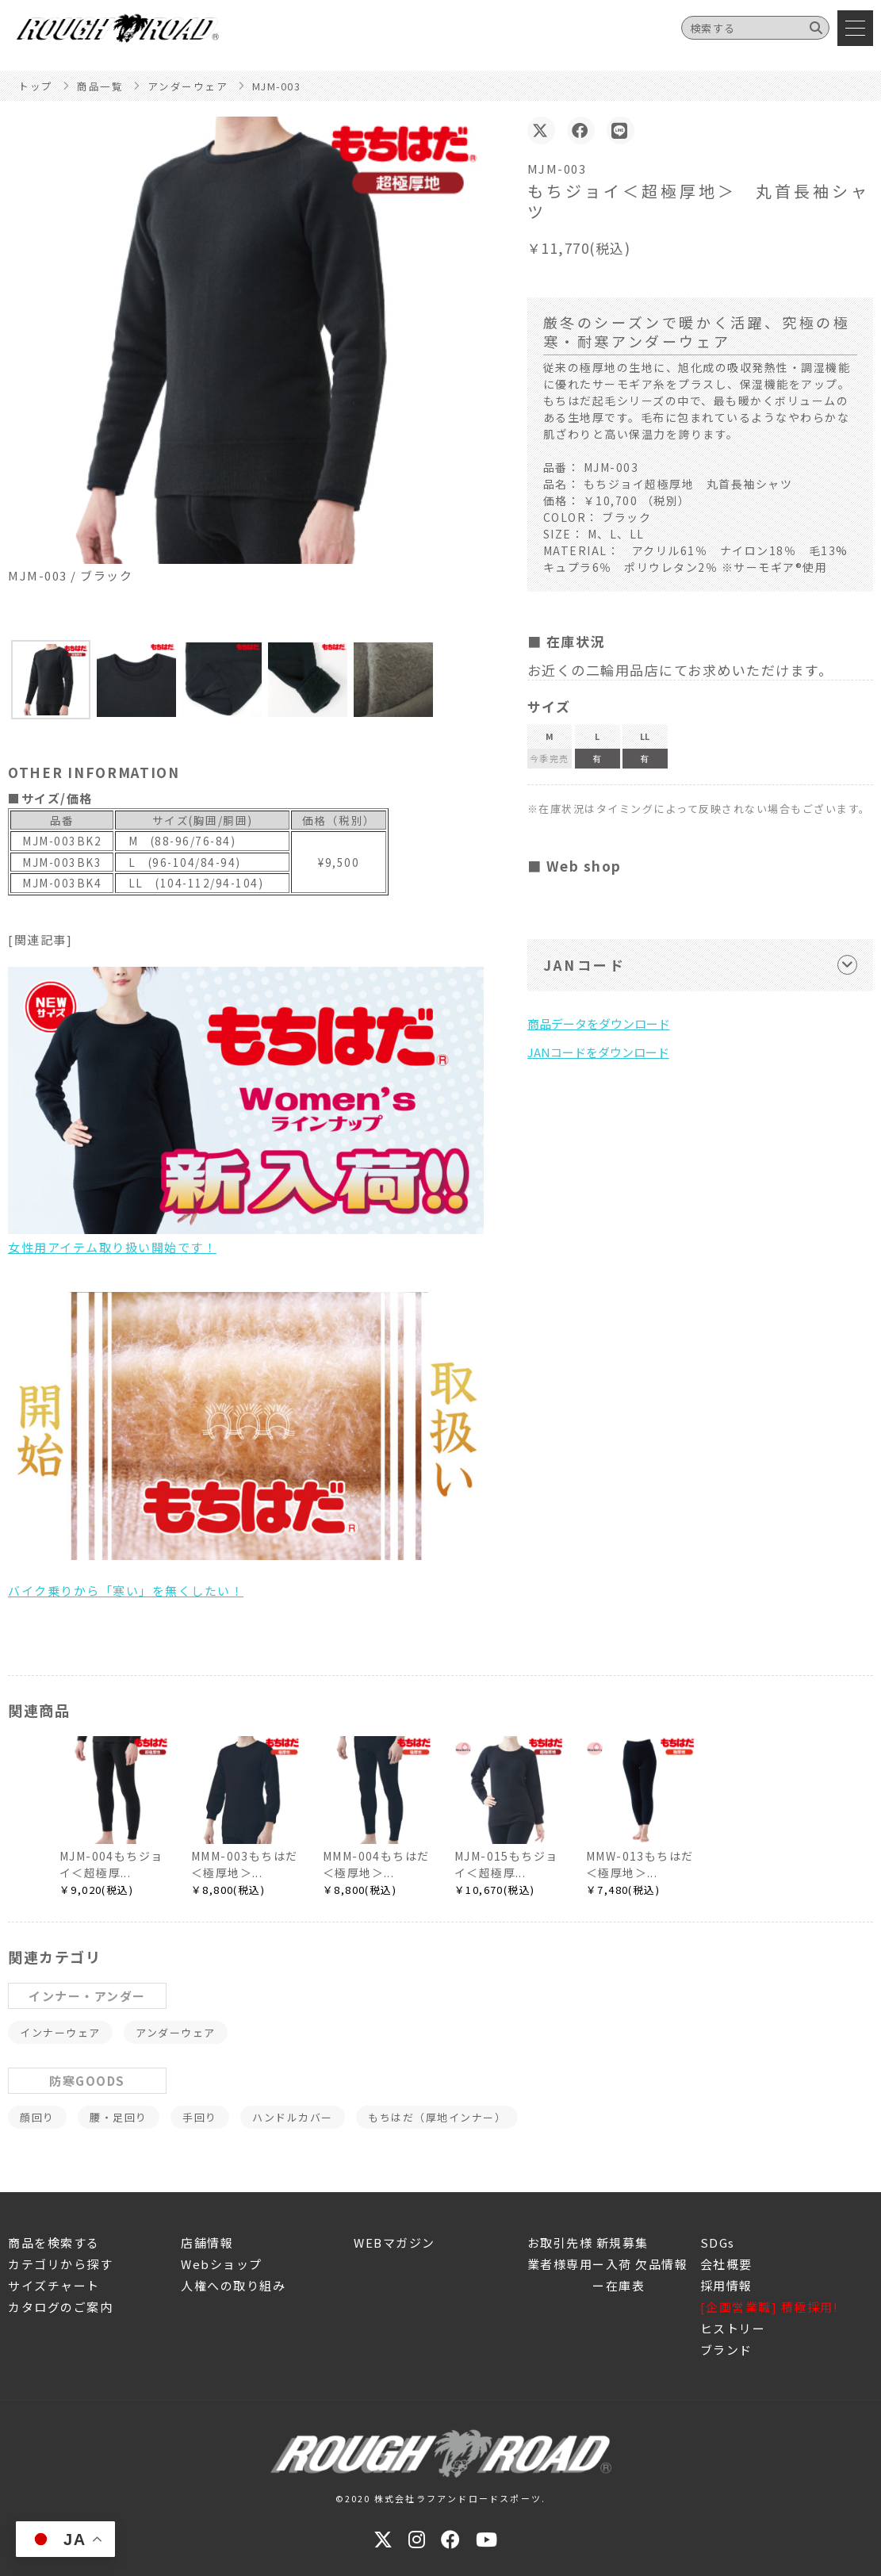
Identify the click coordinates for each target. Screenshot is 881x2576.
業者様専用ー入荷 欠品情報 (607, 2264)
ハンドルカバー (292, 2117)
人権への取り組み (233, 2285)
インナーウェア (60, 2032)
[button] (50, 679)
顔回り (37, 2117)
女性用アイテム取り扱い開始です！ (246, 1111)
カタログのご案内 (60, 2306)
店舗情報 (207, 2242)
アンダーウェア (176, 2032)
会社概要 (726, 2264)
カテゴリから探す (60, 2264)
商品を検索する (54, 2242)
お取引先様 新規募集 (588, 2242)
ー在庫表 (586, 2285)
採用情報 (726, 2285)
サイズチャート (54, 2285)
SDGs (717, 2242)
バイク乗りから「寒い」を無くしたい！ (246, 1445)
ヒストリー (733, 2328)
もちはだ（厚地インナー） (437, 2117)
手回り (199, 2117)
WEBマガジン (394, 2242)
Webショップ (221, 2264)
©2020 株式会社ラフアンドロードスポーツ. (440, 2498)
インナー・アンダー (87, 1996)
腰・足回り (118, 2117)
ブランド (726, 2349)
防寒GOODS (87, 2080)
